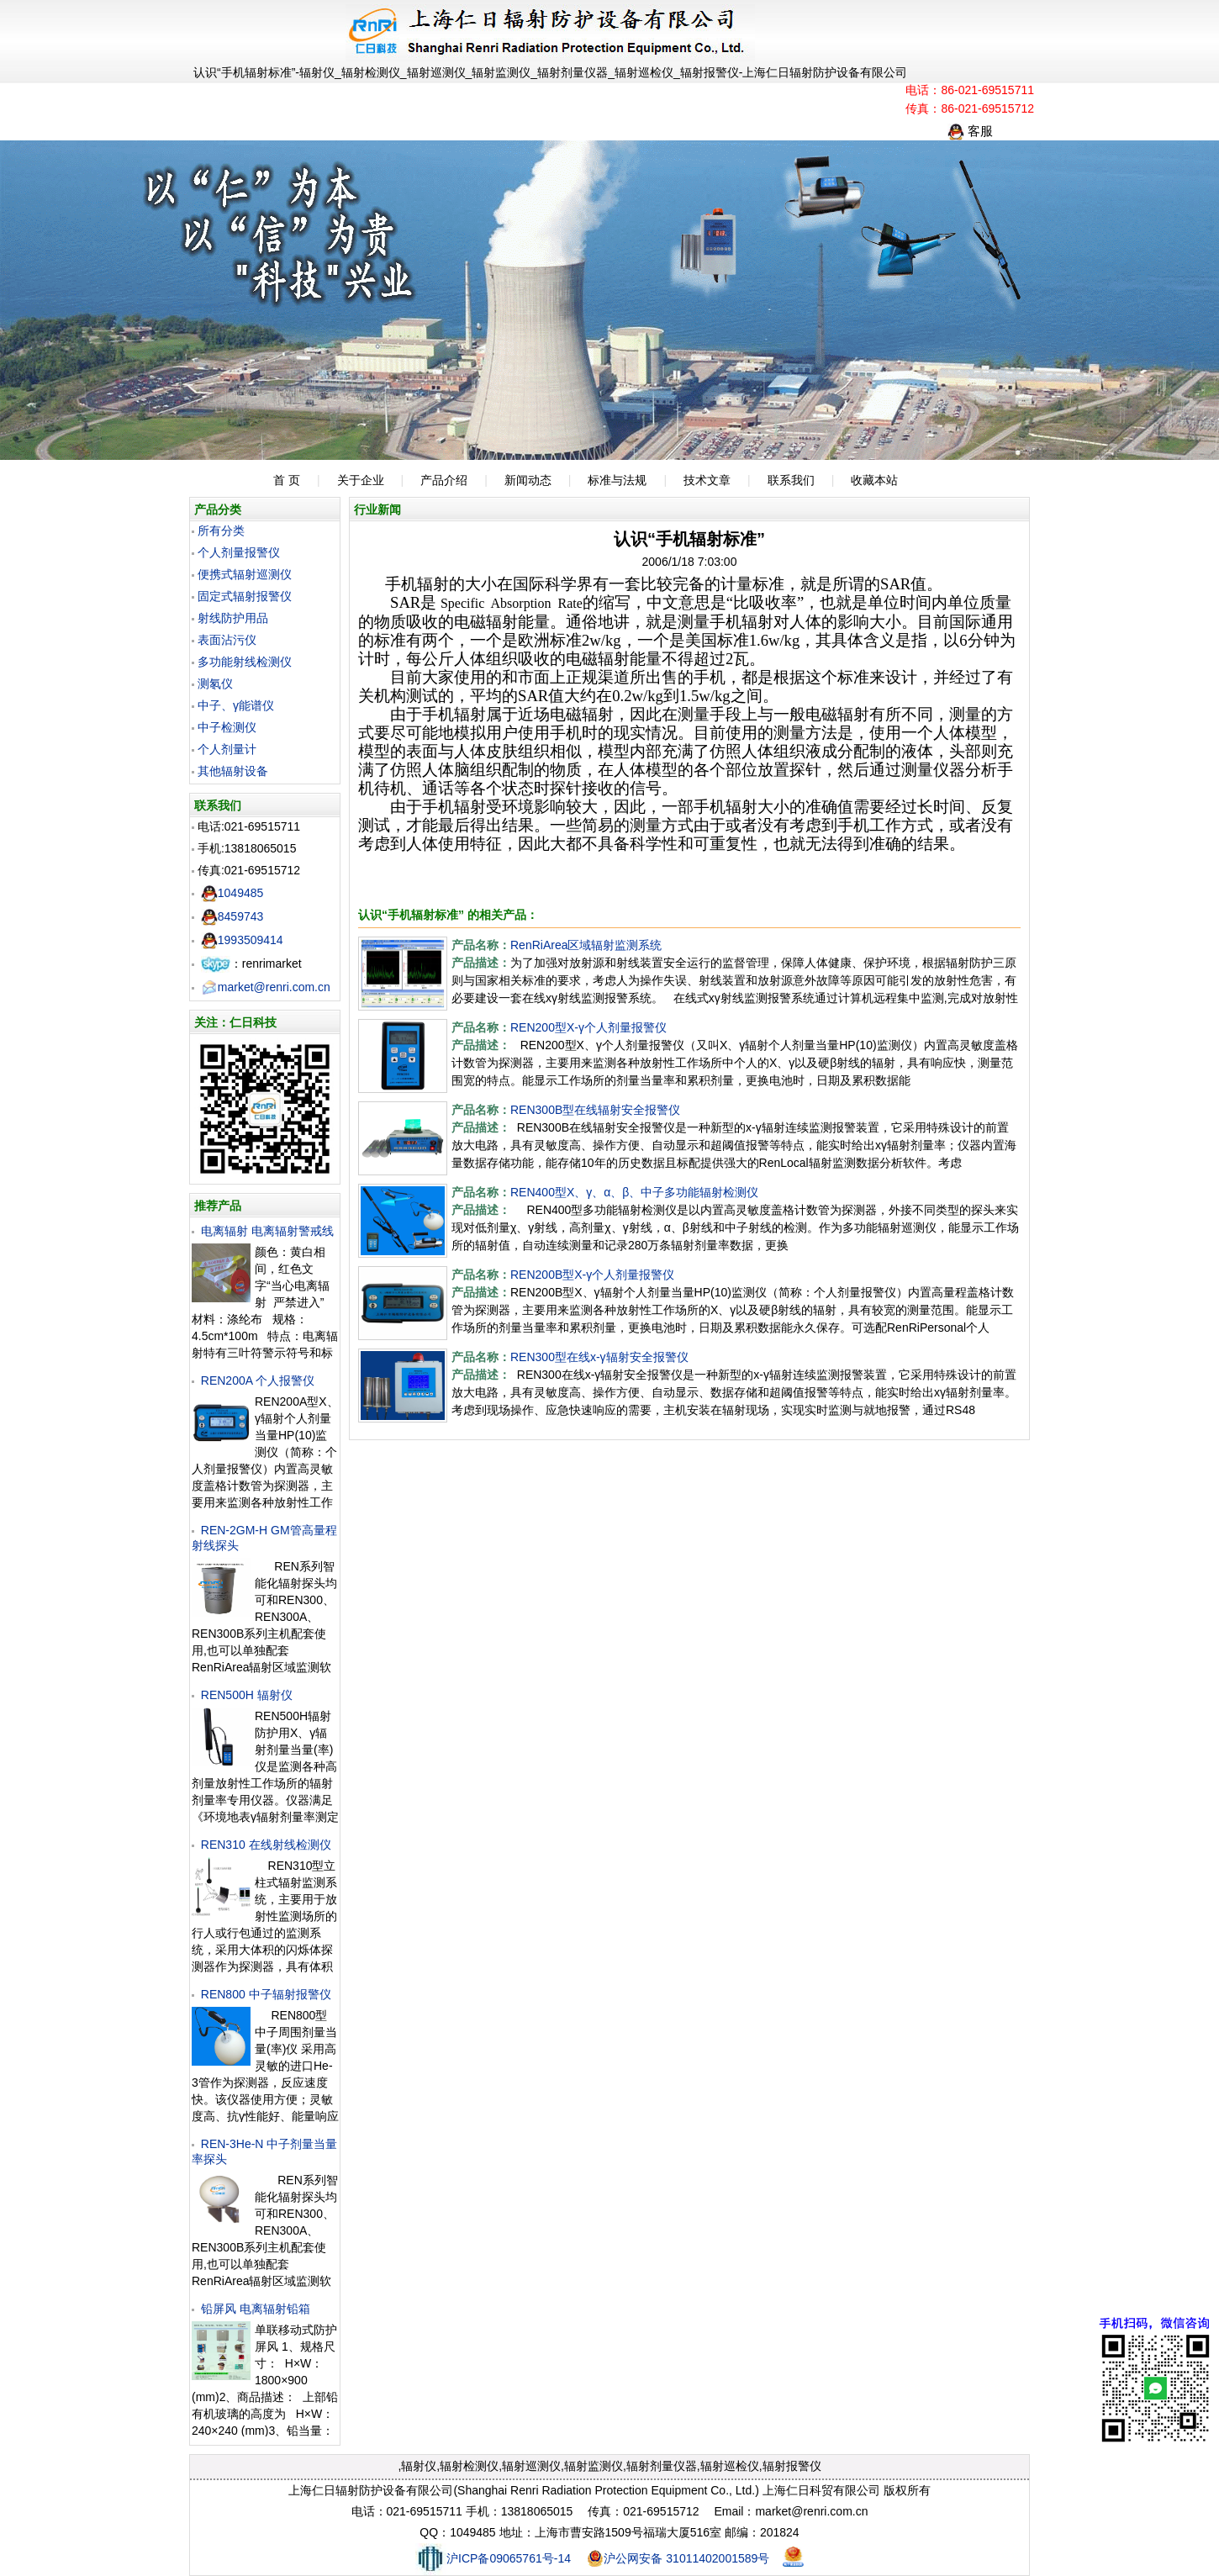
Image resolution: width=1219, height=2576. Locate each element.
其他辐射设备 (233, 771)
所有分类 (221, 530)
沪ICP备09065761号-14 (493, 2558)
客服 (970, 131)
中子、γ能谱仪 (236, 705)
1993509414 (242, 940)
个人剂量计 (227, 749)
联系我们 (791, 480)
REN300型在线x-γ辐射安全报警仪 (599, 1357)
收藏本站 (874, 480)
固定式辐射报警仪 (245, 596)
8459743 (232, 916)
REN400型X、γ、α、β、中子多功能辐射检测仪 (634, 1192)
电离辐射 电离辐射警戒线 (267, 1231)
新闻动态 (527, 480)
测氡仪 (215, 683)
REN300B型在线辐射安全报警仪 (595, 1109)
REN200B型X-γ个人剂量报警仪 (592, 1274)
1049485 (232, 893)
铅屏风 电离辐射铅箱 (255, 2308)
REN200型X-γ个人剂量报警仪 (588, 1027)
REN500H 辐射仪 (247, 1695)
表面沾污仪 (227, 640)
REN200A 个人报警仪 (257, 1380)
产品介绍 (443, 480)
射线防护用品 (233, 618)
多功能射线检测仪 (245, 661)
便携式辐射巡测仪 (245, 574)
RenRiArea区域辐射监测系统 (586, 945)
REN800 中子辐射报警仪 (266, 1994)
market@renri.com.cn (265, 987)
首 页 (286, 480)
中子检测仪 (227, 727)
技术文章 (707, 480)
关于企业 (360, 480)
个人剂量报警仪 (239, 552)
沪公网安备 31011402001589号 (678, 2558)
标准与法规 (617, 480)
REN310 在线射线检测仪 (266, 1844)
